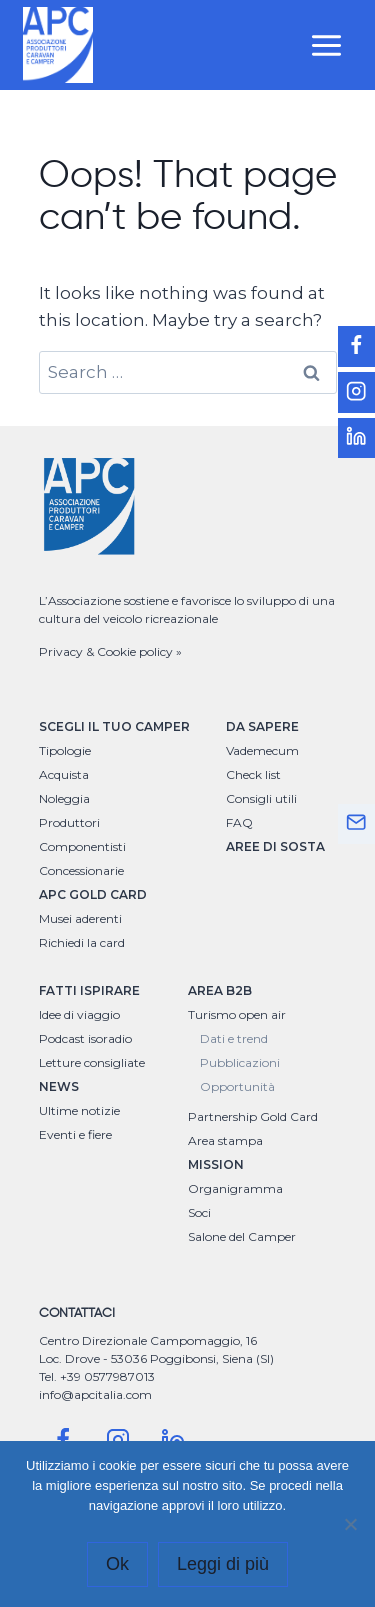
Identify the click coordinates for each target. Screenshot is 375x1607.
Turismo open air (237, 1014)
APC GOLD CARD (93, 894)
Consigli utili (261, 798)
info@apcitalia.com (95, 1394)
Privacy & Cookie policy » (110, 651)
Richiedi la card (82, 942)
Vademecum (262, 750)
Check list (253, 774)
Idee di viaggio (79, 1014)
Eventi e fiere (75, 1134)
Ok (117, 1564)
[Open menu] (327, 45)
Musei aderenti (80, 918)
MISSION (216, 1164)
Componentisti (82, 846)
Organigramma (235, 1188)
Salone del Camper (242, 1236)
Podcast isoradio (85, 1038)
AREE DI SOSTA (275, 846)
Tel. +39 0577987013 (97, 1376)
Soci (199, 1212)
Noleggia (64, 798)
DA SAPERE (262, 726)
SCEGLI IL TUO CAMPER (114, 726)
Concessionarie (81, 870)
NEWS (59, 1086)
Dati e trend (234, 1038)
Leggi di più (223, 1564)
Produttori (69, 822)
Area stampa (225, 1140)
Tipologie (65, 750)
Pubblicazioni (240, 1062)
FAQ (239, 822)
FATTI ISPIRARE (89, 990)
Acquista (64, 774)
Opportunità (237, 1086)
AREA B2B (220, 990)
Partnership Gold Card (253, 1116)
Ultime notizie (79, 1110)
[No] (350, 1524)
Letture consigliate (92, 1062)
